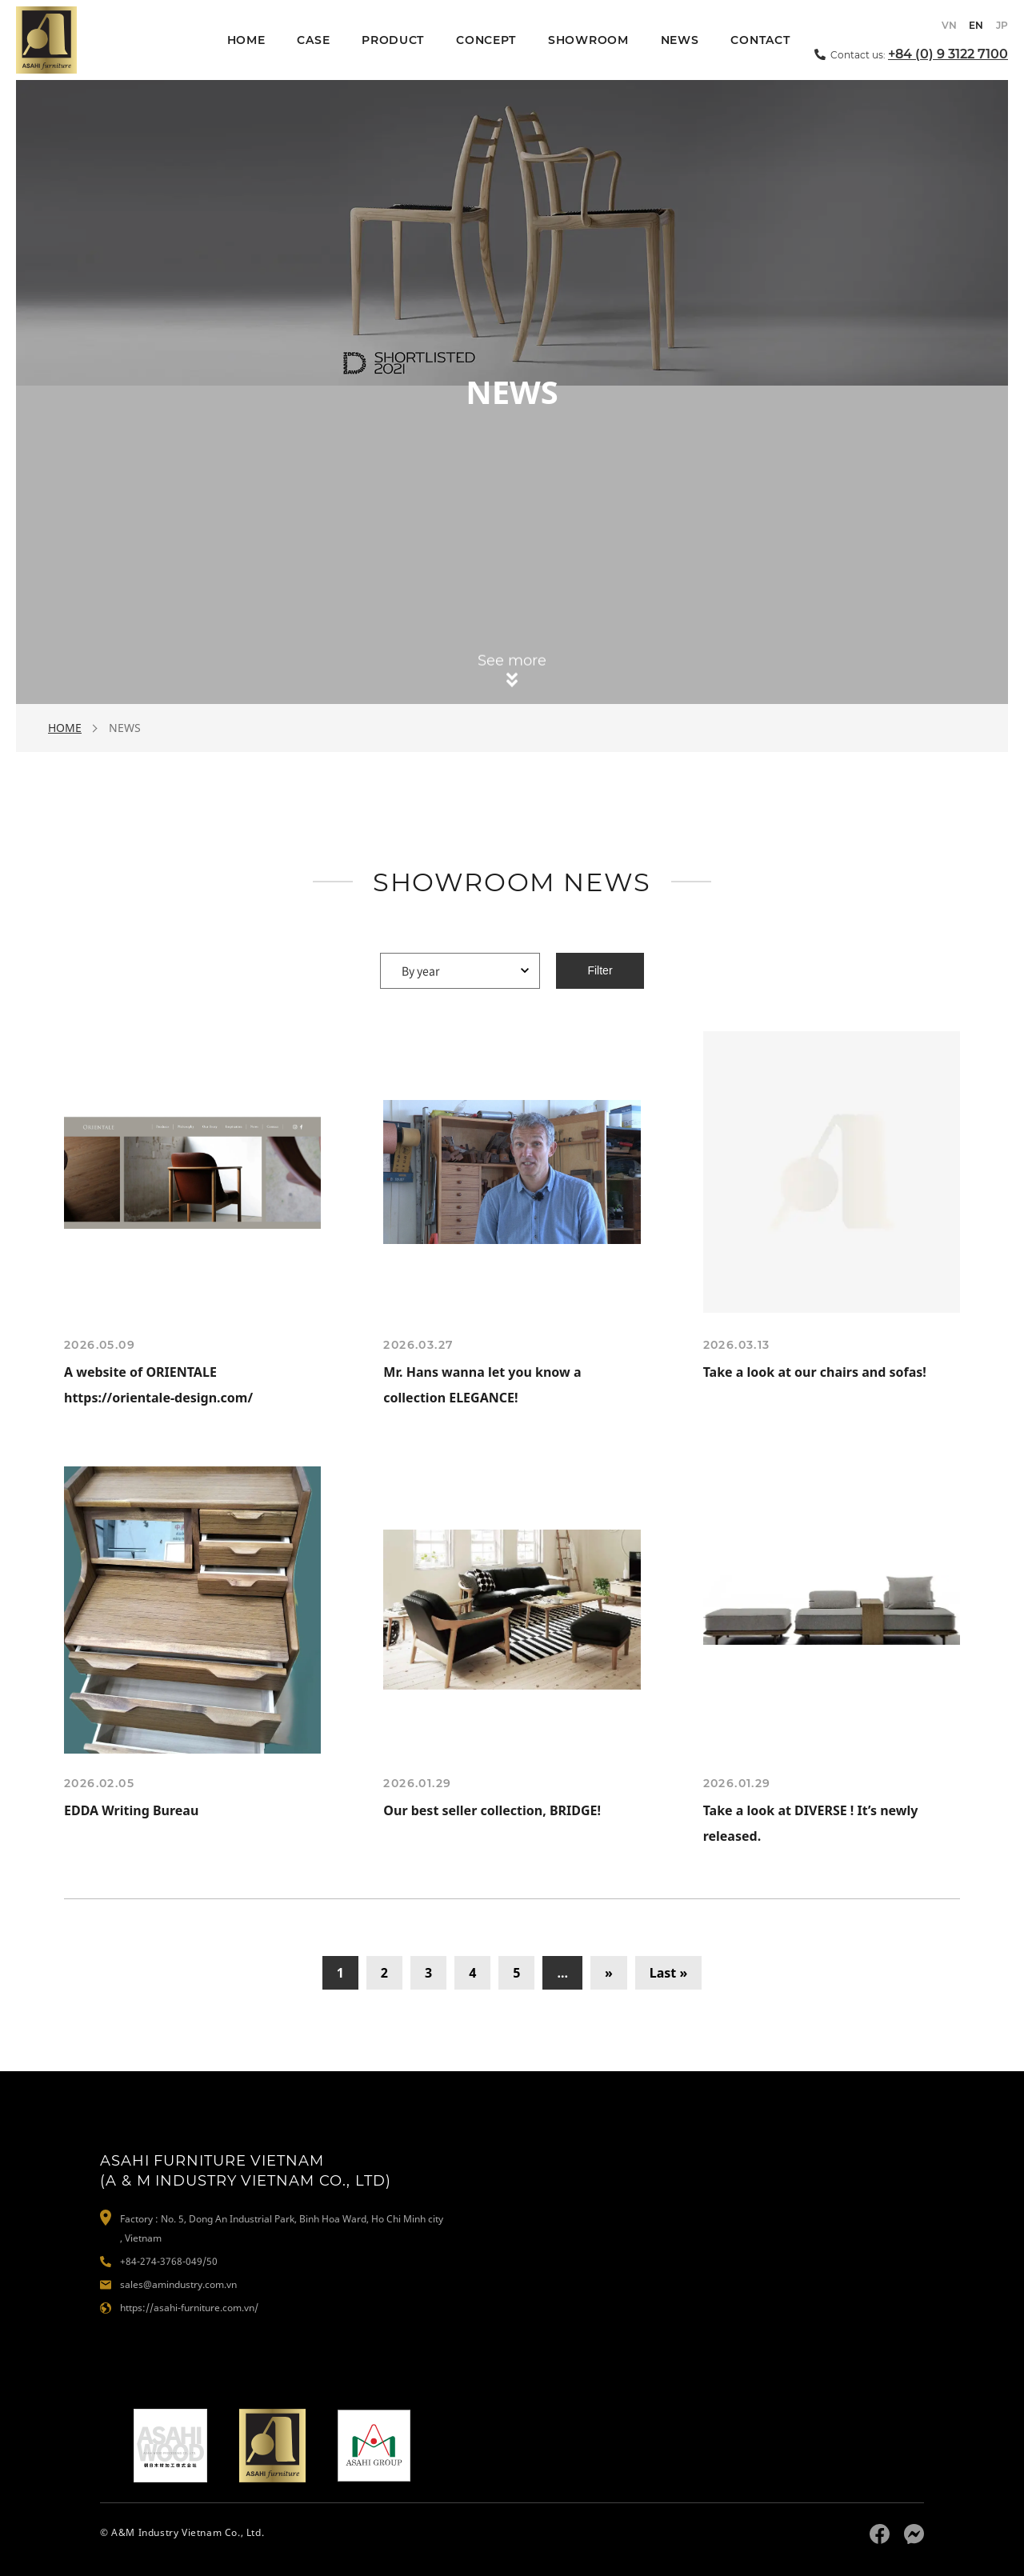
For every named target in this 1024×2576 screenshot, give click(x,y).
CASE (313, 39)
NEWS (680, 39)
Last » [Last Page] (669, 1973)
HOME (246, 39)
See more (512, 663)
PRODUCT (393, 39)
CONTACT (760, 39)
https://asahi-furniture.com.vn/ (189, 2307)
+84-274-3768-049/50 (169, 2261)
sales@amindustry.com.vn (178, 2284)
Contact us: (919, 53)
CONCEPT (486, 39)
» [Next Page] (609, 1973)
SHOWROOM (588, 39)
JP (1002, 24)
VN (949, 24)
